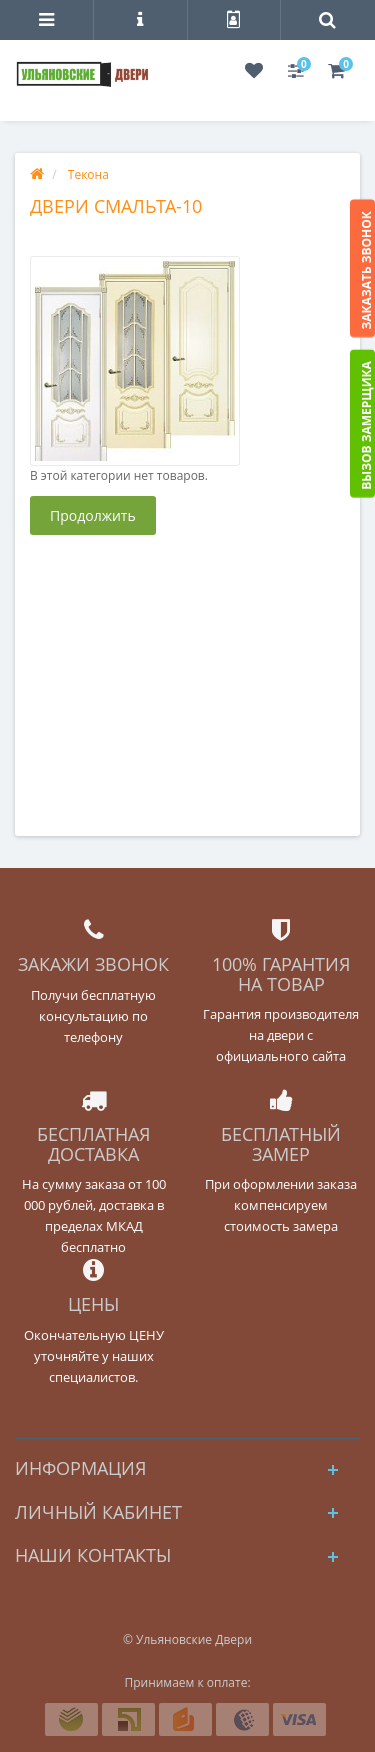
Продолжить (93, 515)
